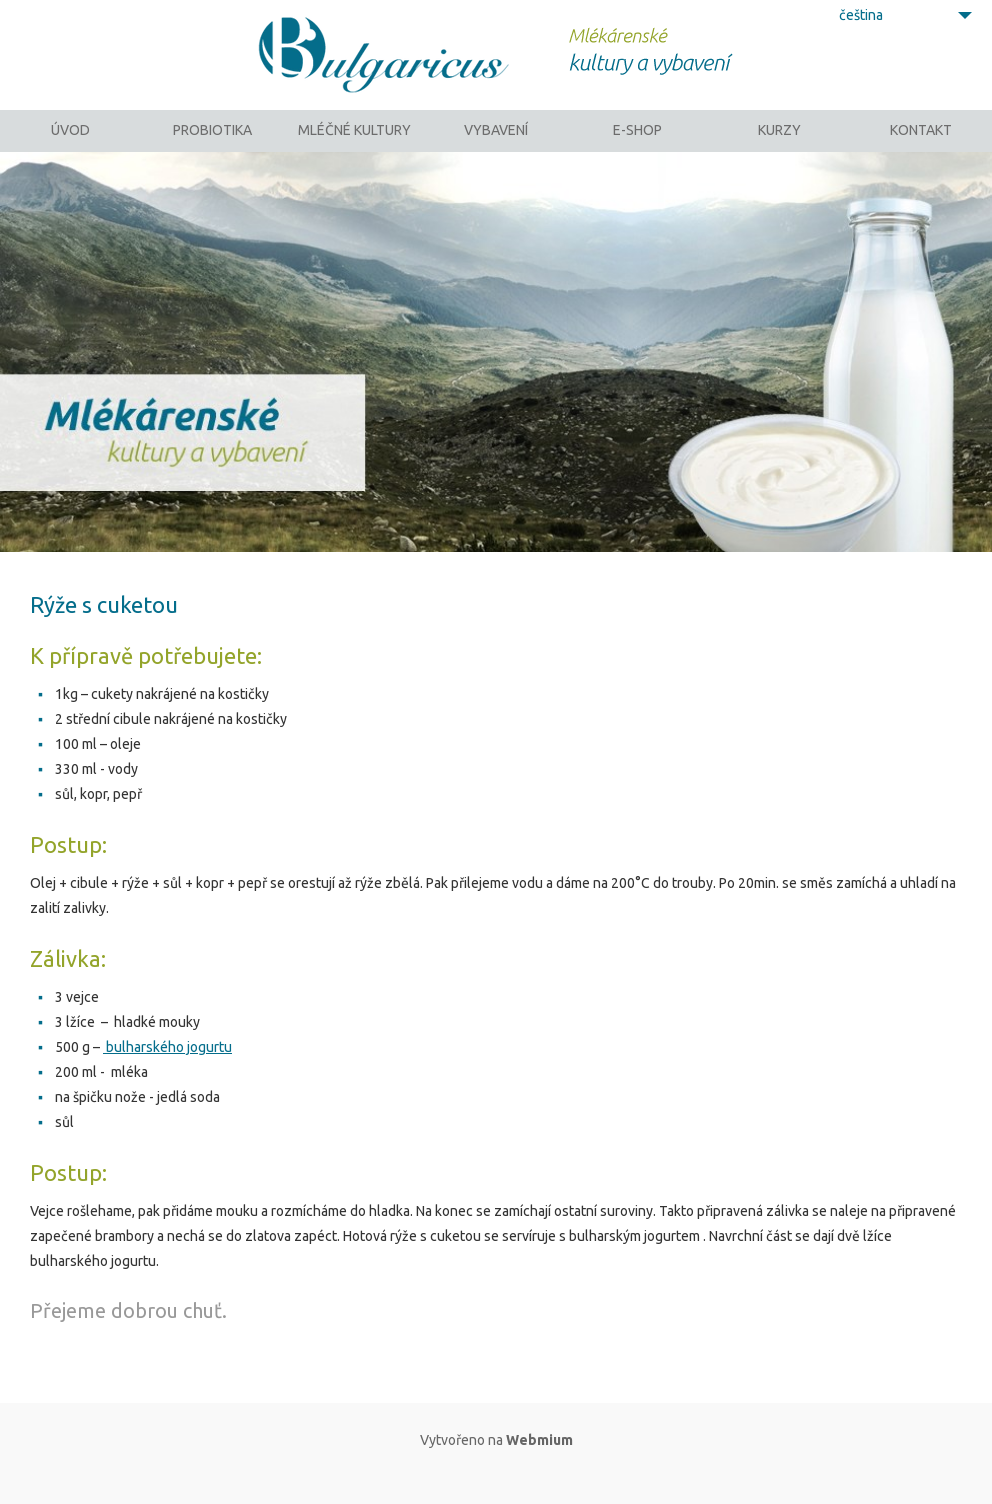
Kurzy (779, 145)
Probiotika (212, 145)
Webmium (539, 1466)
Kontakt (921, 145)
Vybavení (496, 145)
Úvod (70, 145)
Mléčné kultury (354, 145)
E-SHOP (637, 145)
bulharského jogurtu (167, 1073)
